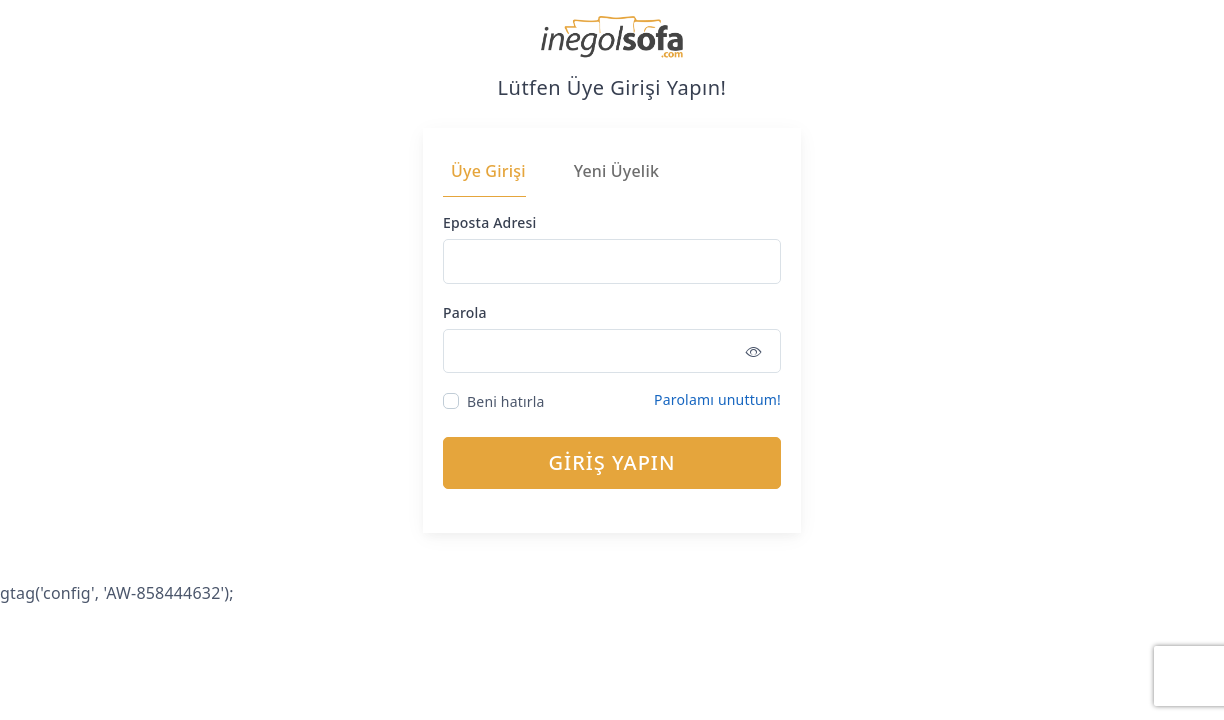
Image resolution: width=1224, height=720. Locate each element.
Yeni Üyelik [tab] (616, 171)
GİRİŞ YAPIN (612, 462)
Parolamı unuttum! (717, 399)
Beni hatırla (506, 401)
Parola (465, 312)
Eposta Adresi (489, 222)
